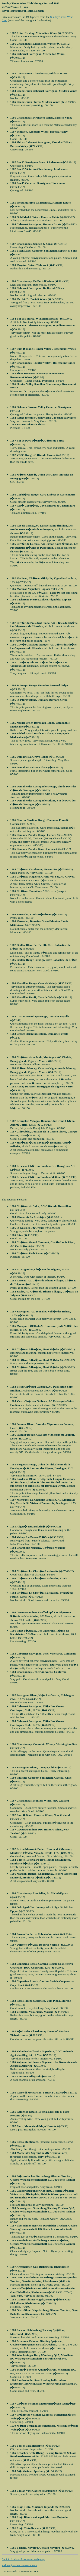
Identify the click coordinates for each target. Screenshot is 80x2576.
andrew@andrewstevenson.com (19, 2565)
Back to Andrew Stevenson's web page (23, 2559)
